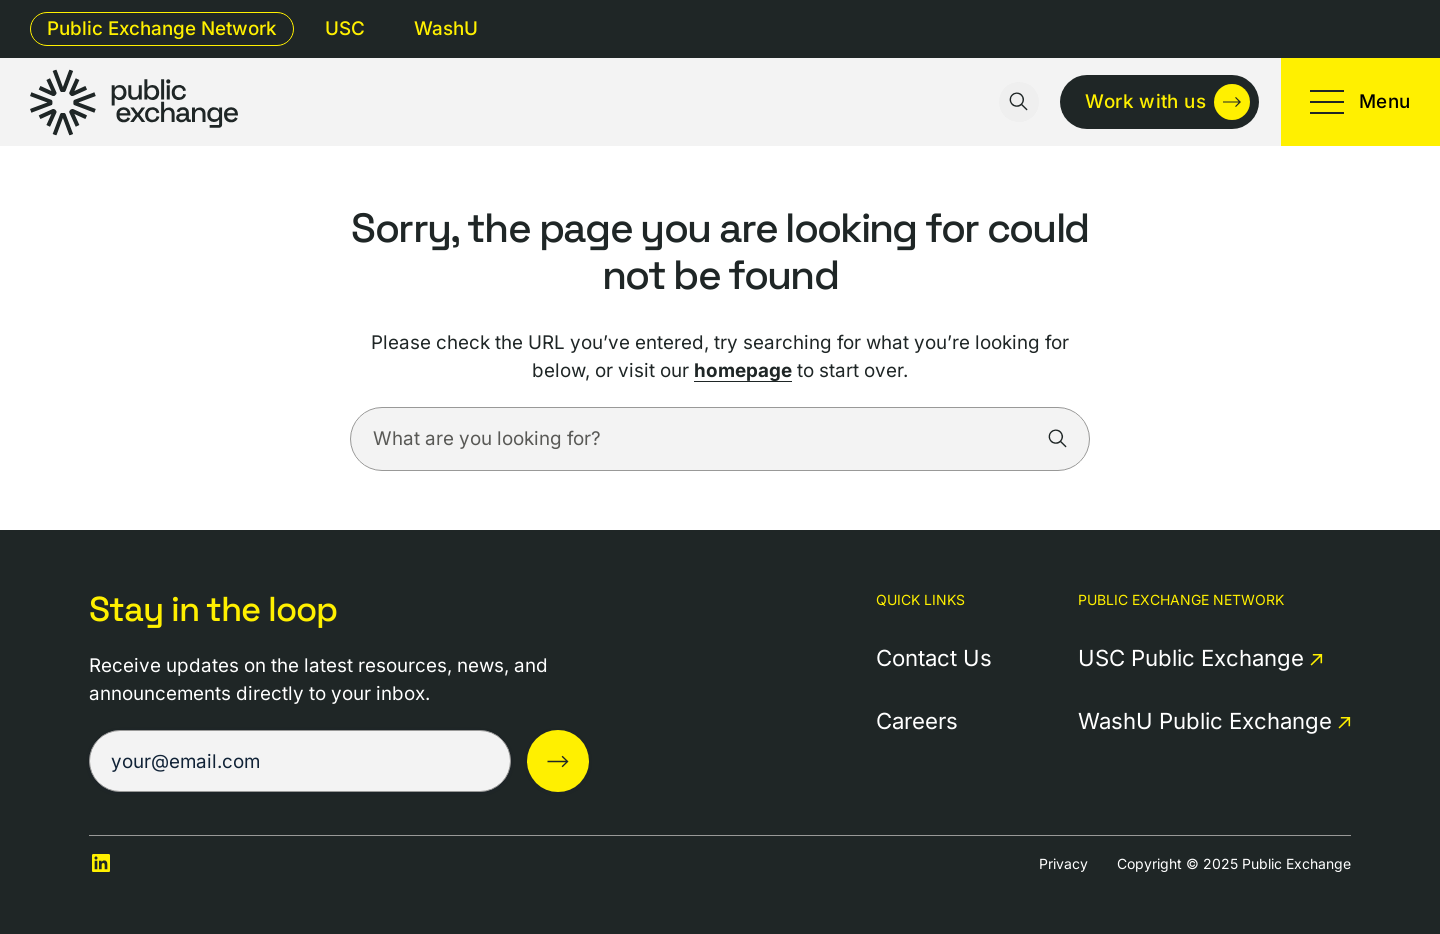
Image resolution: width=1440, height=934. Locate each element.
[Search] (1058, 439)
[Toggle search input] (1019, 102)
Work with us (1145, 101)
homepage (743, 370)
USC (345, 28)
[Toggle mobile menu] (1361, 102)
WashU (446, 28)
